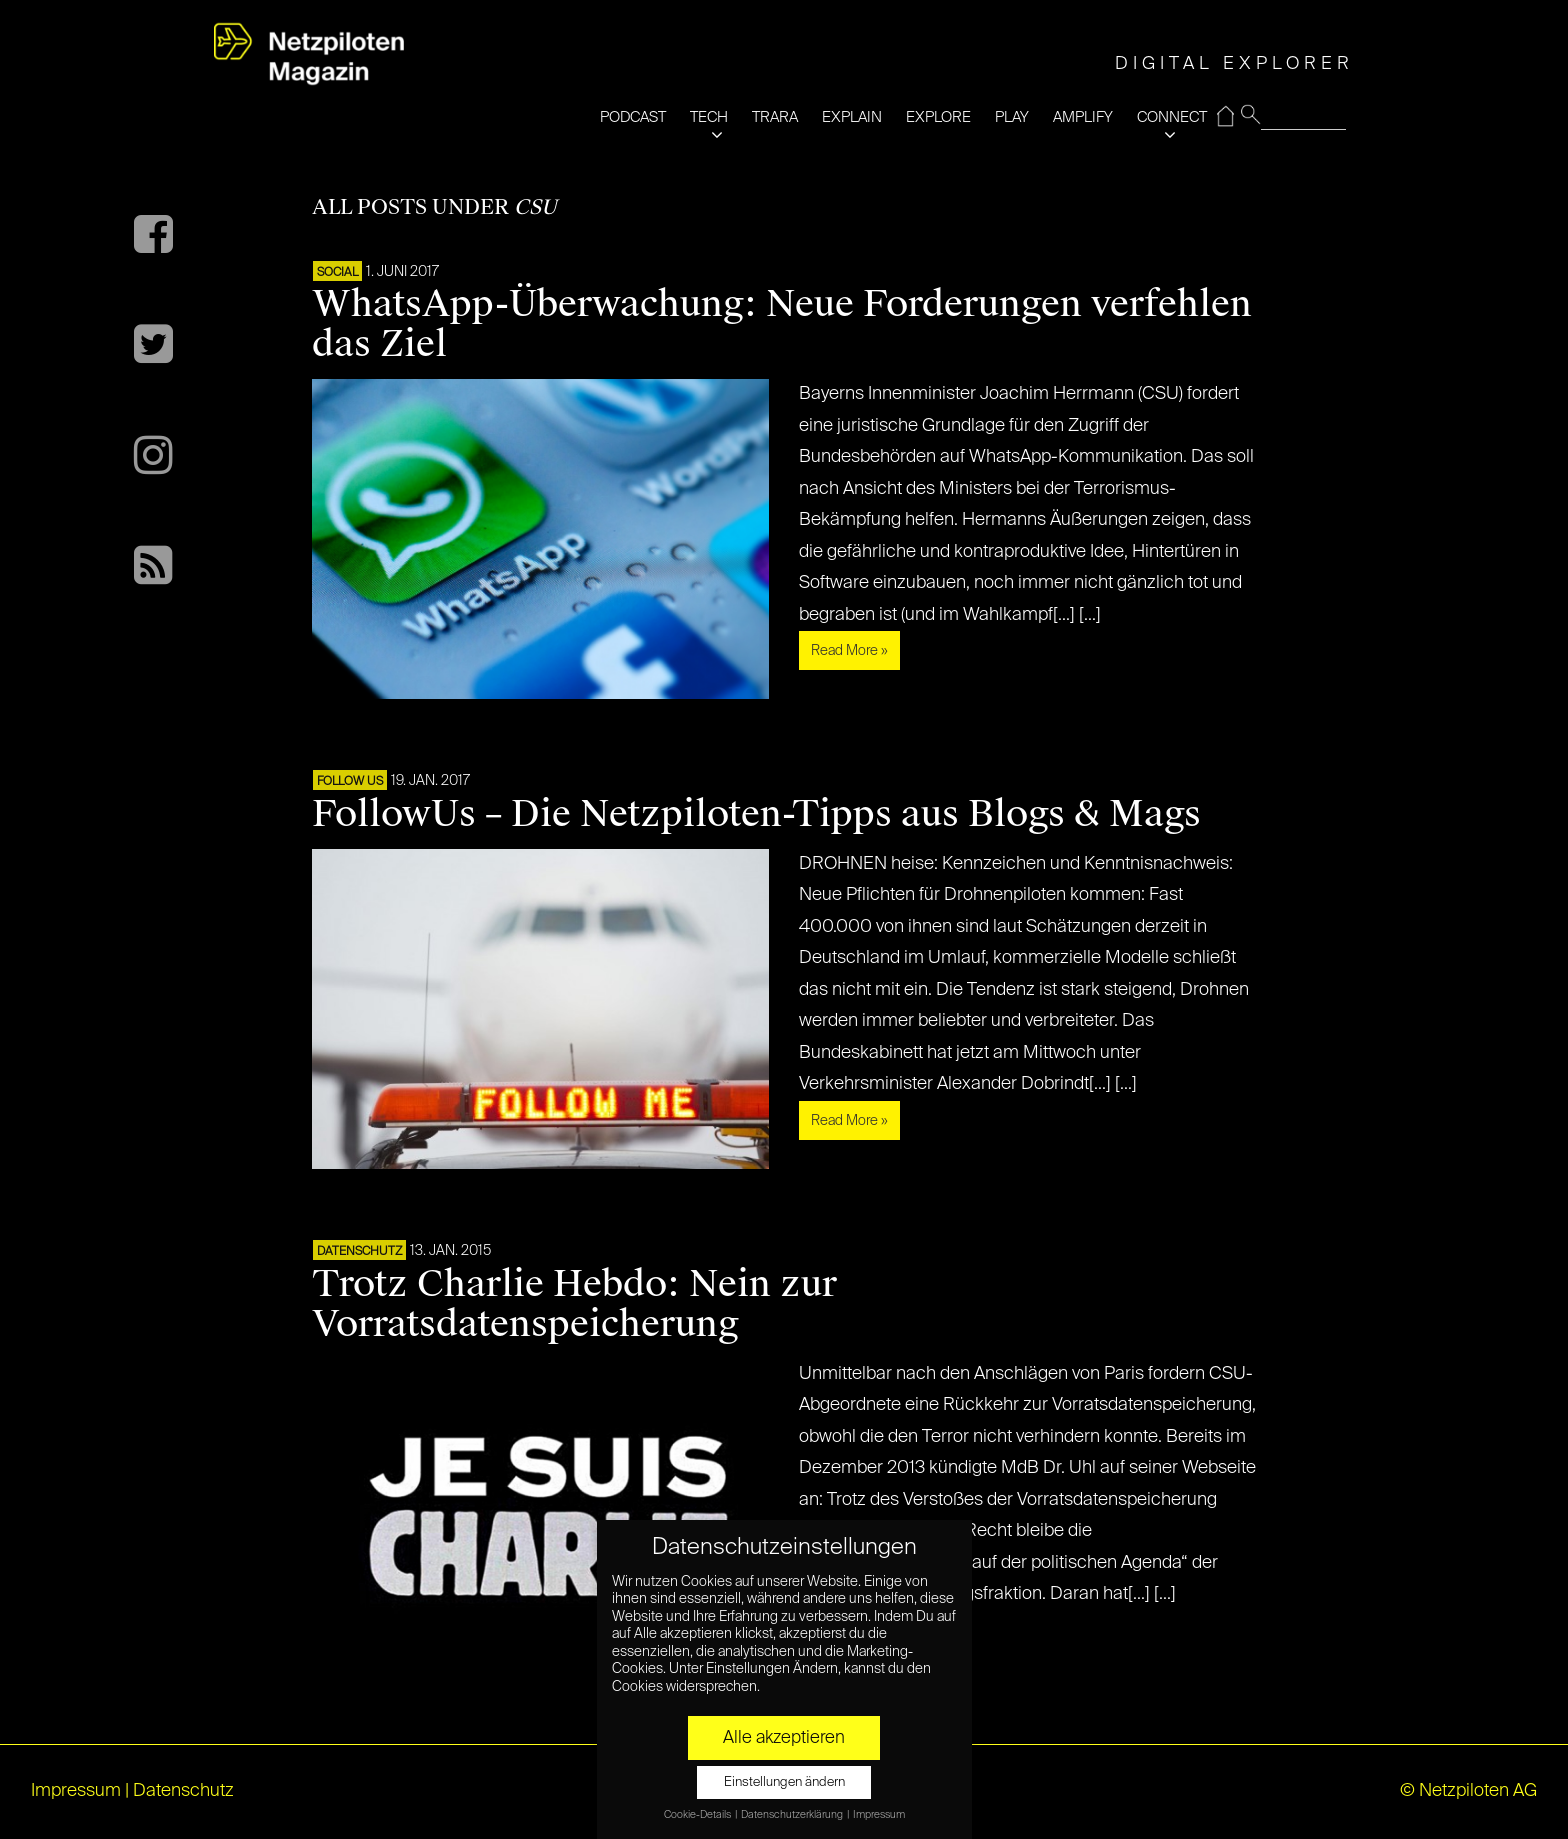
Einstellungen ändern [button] (784, 1782)
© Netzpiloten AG (1468, 1791)
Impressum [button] (879, 1815)
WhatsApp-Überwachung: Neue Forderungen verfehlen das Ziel (782, 324)
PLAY (1012, 117)
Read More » (849, 651)
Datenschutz (359, 1252)
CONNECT (1172, 117)
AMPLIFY (1083, 117)
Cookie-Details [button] (698, 1815)
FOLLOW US (350, 782)
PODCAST (633, 117)
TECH (709, 117)
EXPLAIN (852, 117)
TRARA (775, 117)
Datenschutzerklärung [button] (793, 1815)
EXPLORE (938, 117)
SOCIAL (337, 273)
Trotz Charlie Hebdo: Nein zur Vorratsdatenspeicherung (574, 1304)
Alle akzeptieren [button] (784, 1738)
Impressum (76, 1791)
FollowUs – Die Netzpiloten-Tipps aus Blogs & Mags (756, 814)
